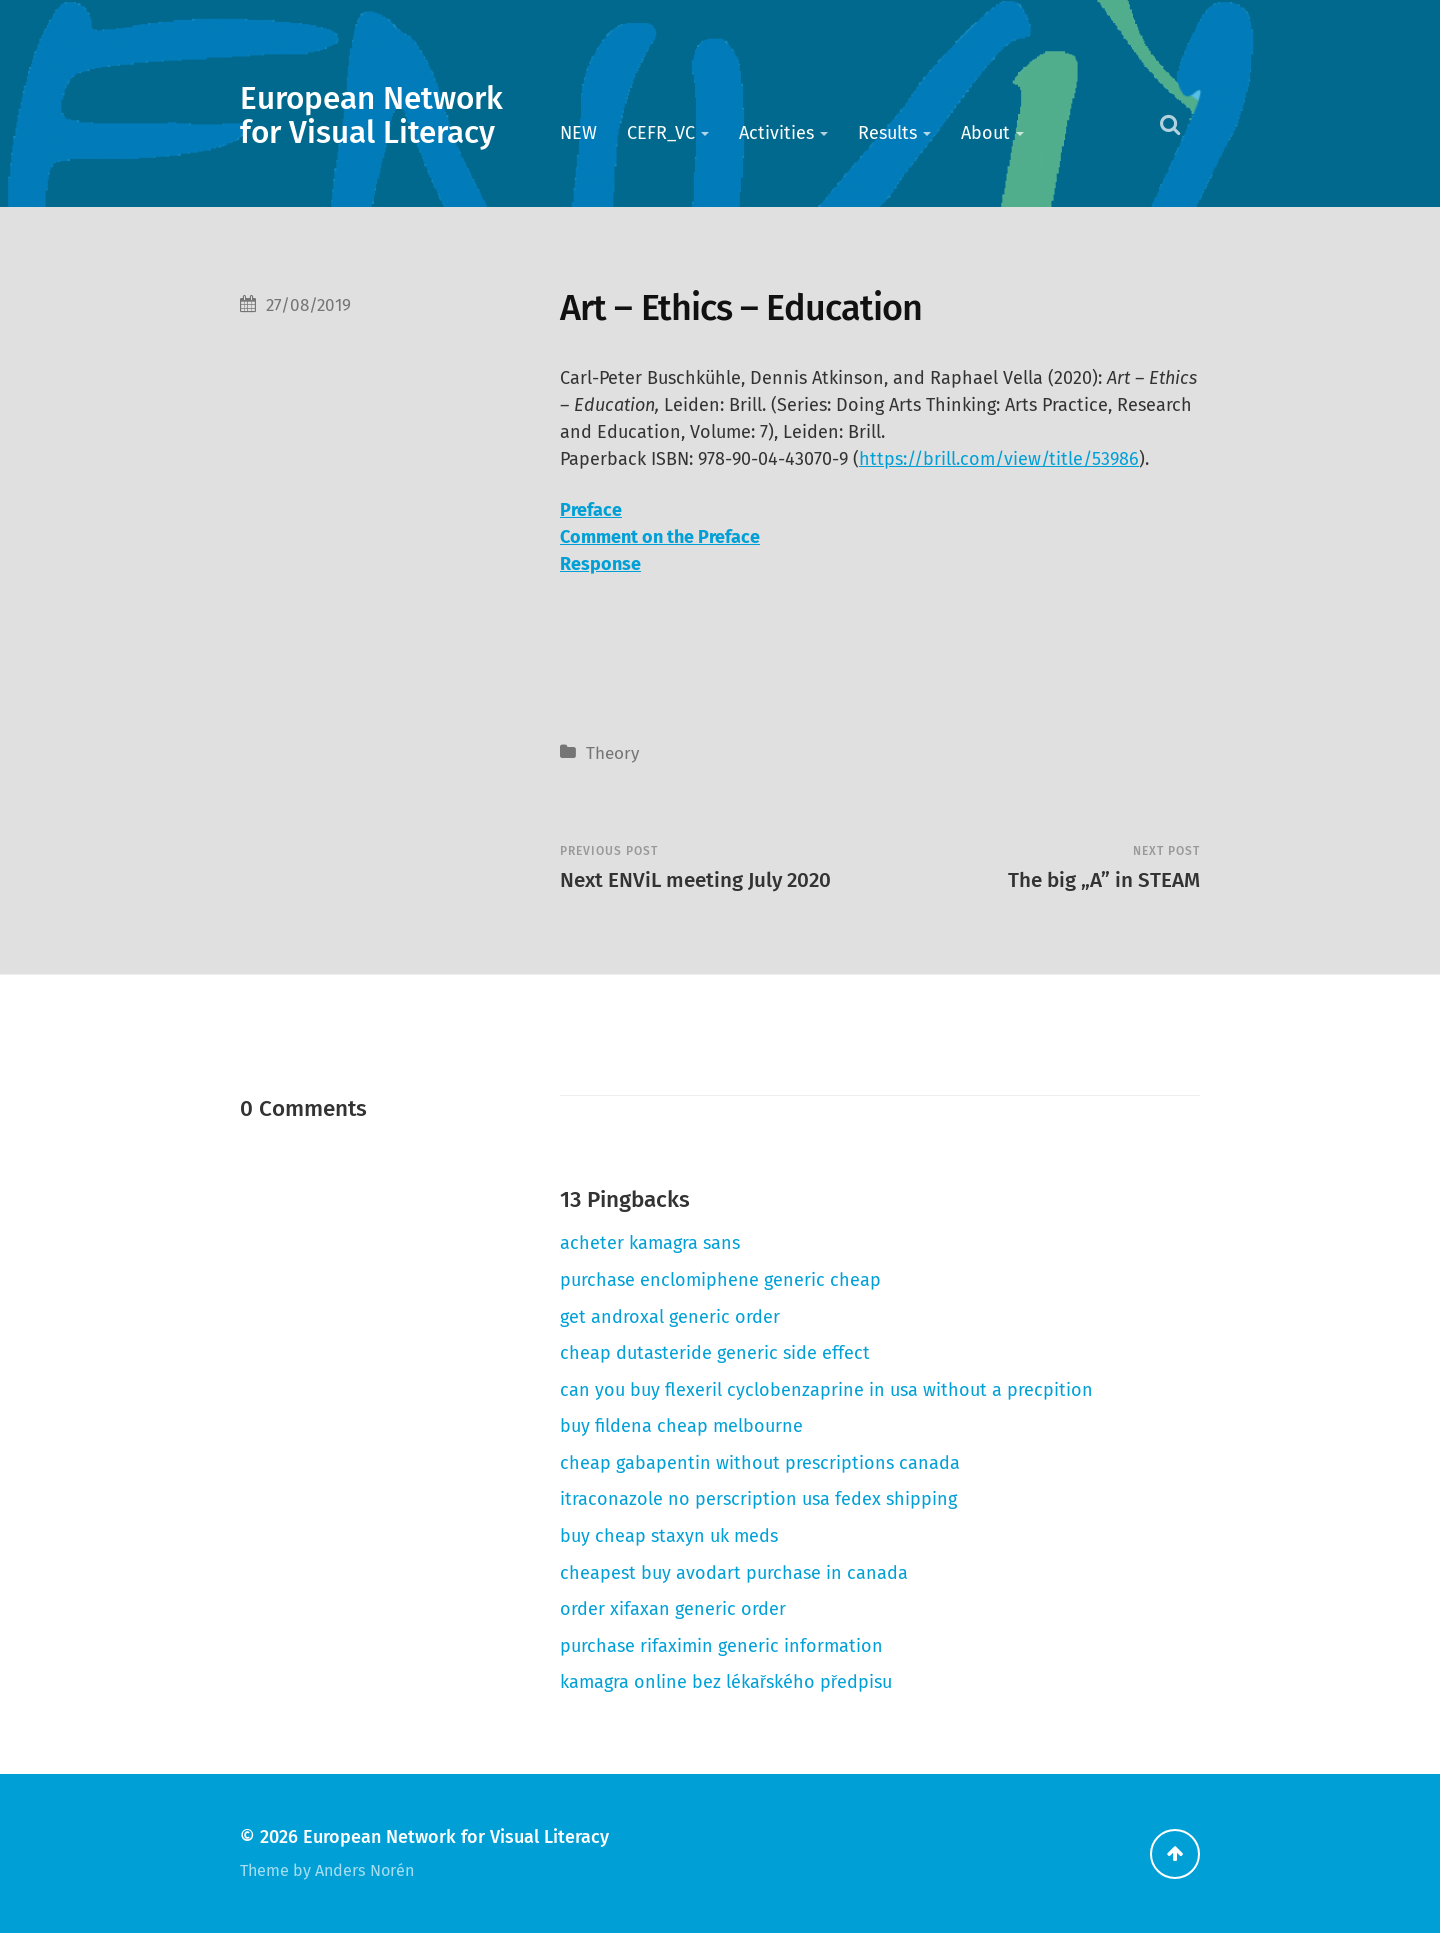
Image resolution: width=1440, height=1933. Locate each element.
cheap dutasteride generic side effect (715, 1353)
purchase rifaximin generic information (721, 1646)
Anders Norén (364, 1870)
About (985, 133)
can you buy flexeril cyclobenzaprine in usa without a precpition (826, 1390)
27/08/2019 (308, 305)
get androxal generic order (670, 1317)
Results (887, 133)
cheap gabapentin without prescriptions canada (760, 1463)
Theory (612, 753)
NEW (578, 133)
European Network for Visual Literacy (371, 116)
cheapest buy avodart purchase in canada (734, 1573)
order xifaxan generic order (673, 1609)
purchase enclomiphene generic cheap (720, 1280)
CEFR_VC (661, 133)
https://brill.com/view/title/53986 (999, 459)
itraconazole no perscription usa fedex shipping (758, 1499)
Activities (776, 133)
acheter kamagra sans (650, 1243)
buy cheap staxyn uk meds (669, 1536)
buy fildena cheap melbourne (681, 1426)
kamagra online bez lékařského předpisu (726, 1682)
